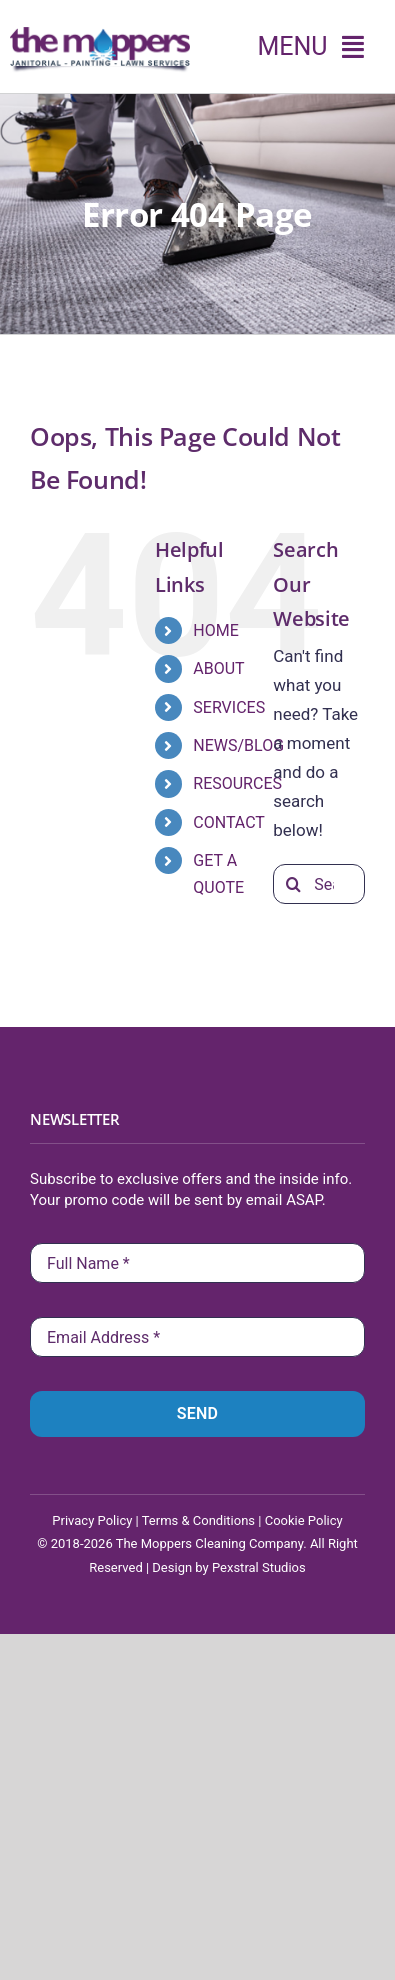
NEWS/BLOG (238, 745)
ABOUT (218, 668)
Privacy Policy (92, 1520)
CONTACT (229, 822)
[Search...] (319, 884)
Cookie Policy (304, 1520)
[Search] (293, 884)
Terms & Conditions (198, 1520)
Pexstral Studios (259, 1567)
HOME (215, 630)
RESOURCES (237, 783)
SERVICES (229, 707)
